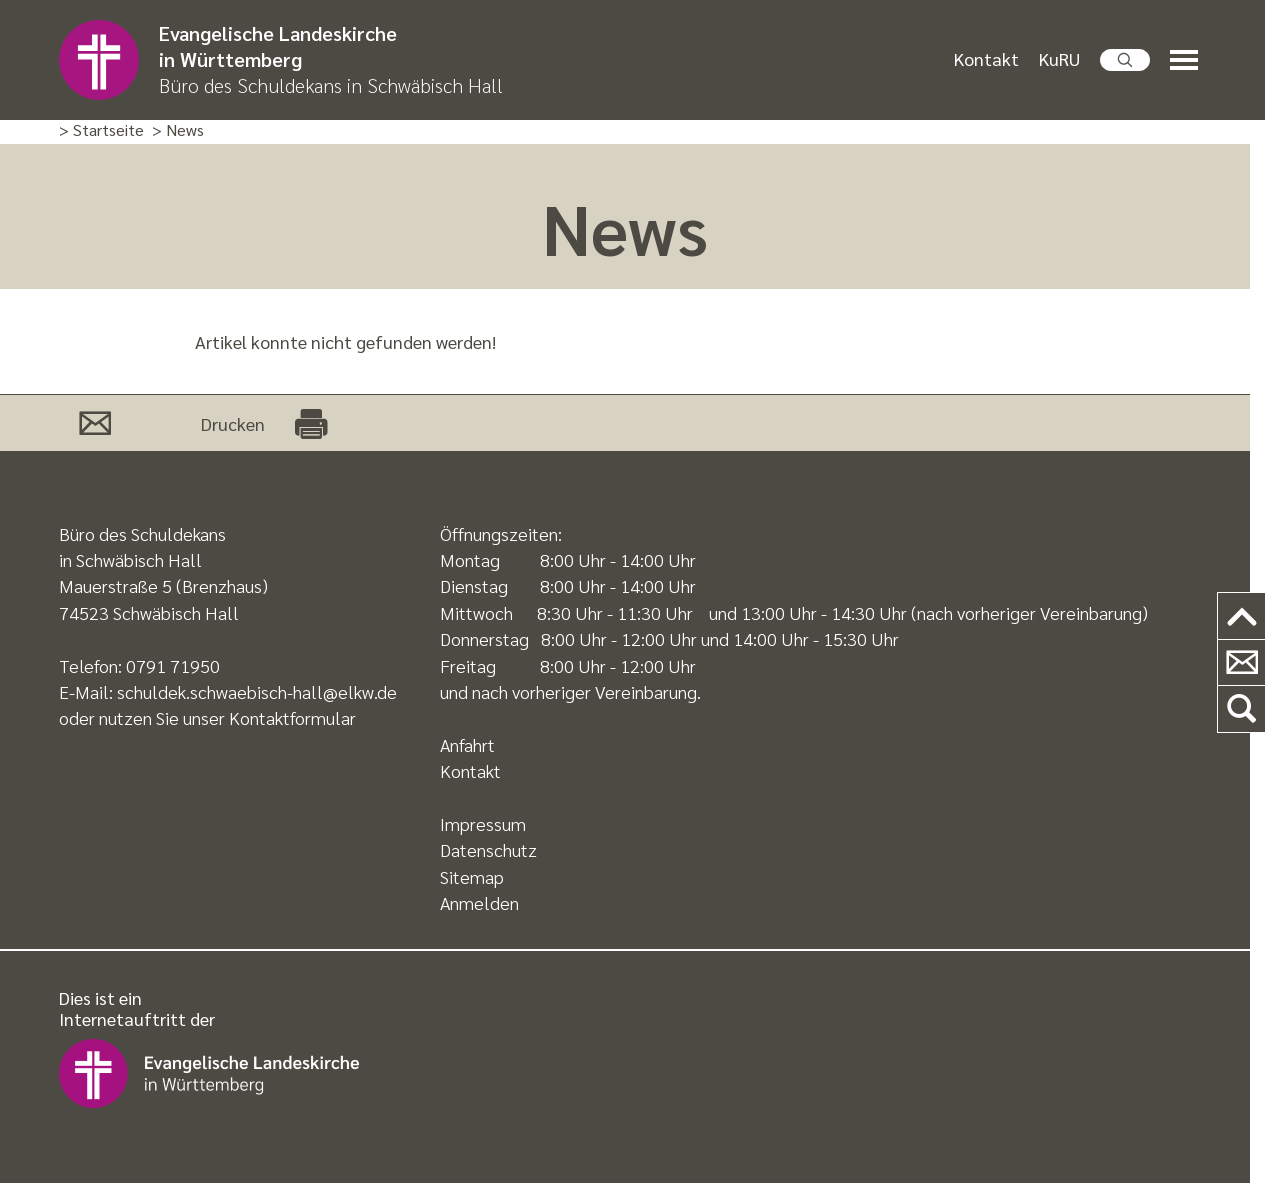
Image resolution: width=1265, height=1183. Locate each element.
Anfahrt (467, 744)
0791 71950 (173, 665)
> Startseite (101, 130)
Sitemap (472, 876)
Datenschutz (488, 849)
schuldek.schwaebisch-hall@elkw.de (257, 691)
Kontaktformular (292, 717)
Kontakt (986, 58)
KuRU (1059, 58)
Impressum (483, 823)
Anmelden (479, 902)
